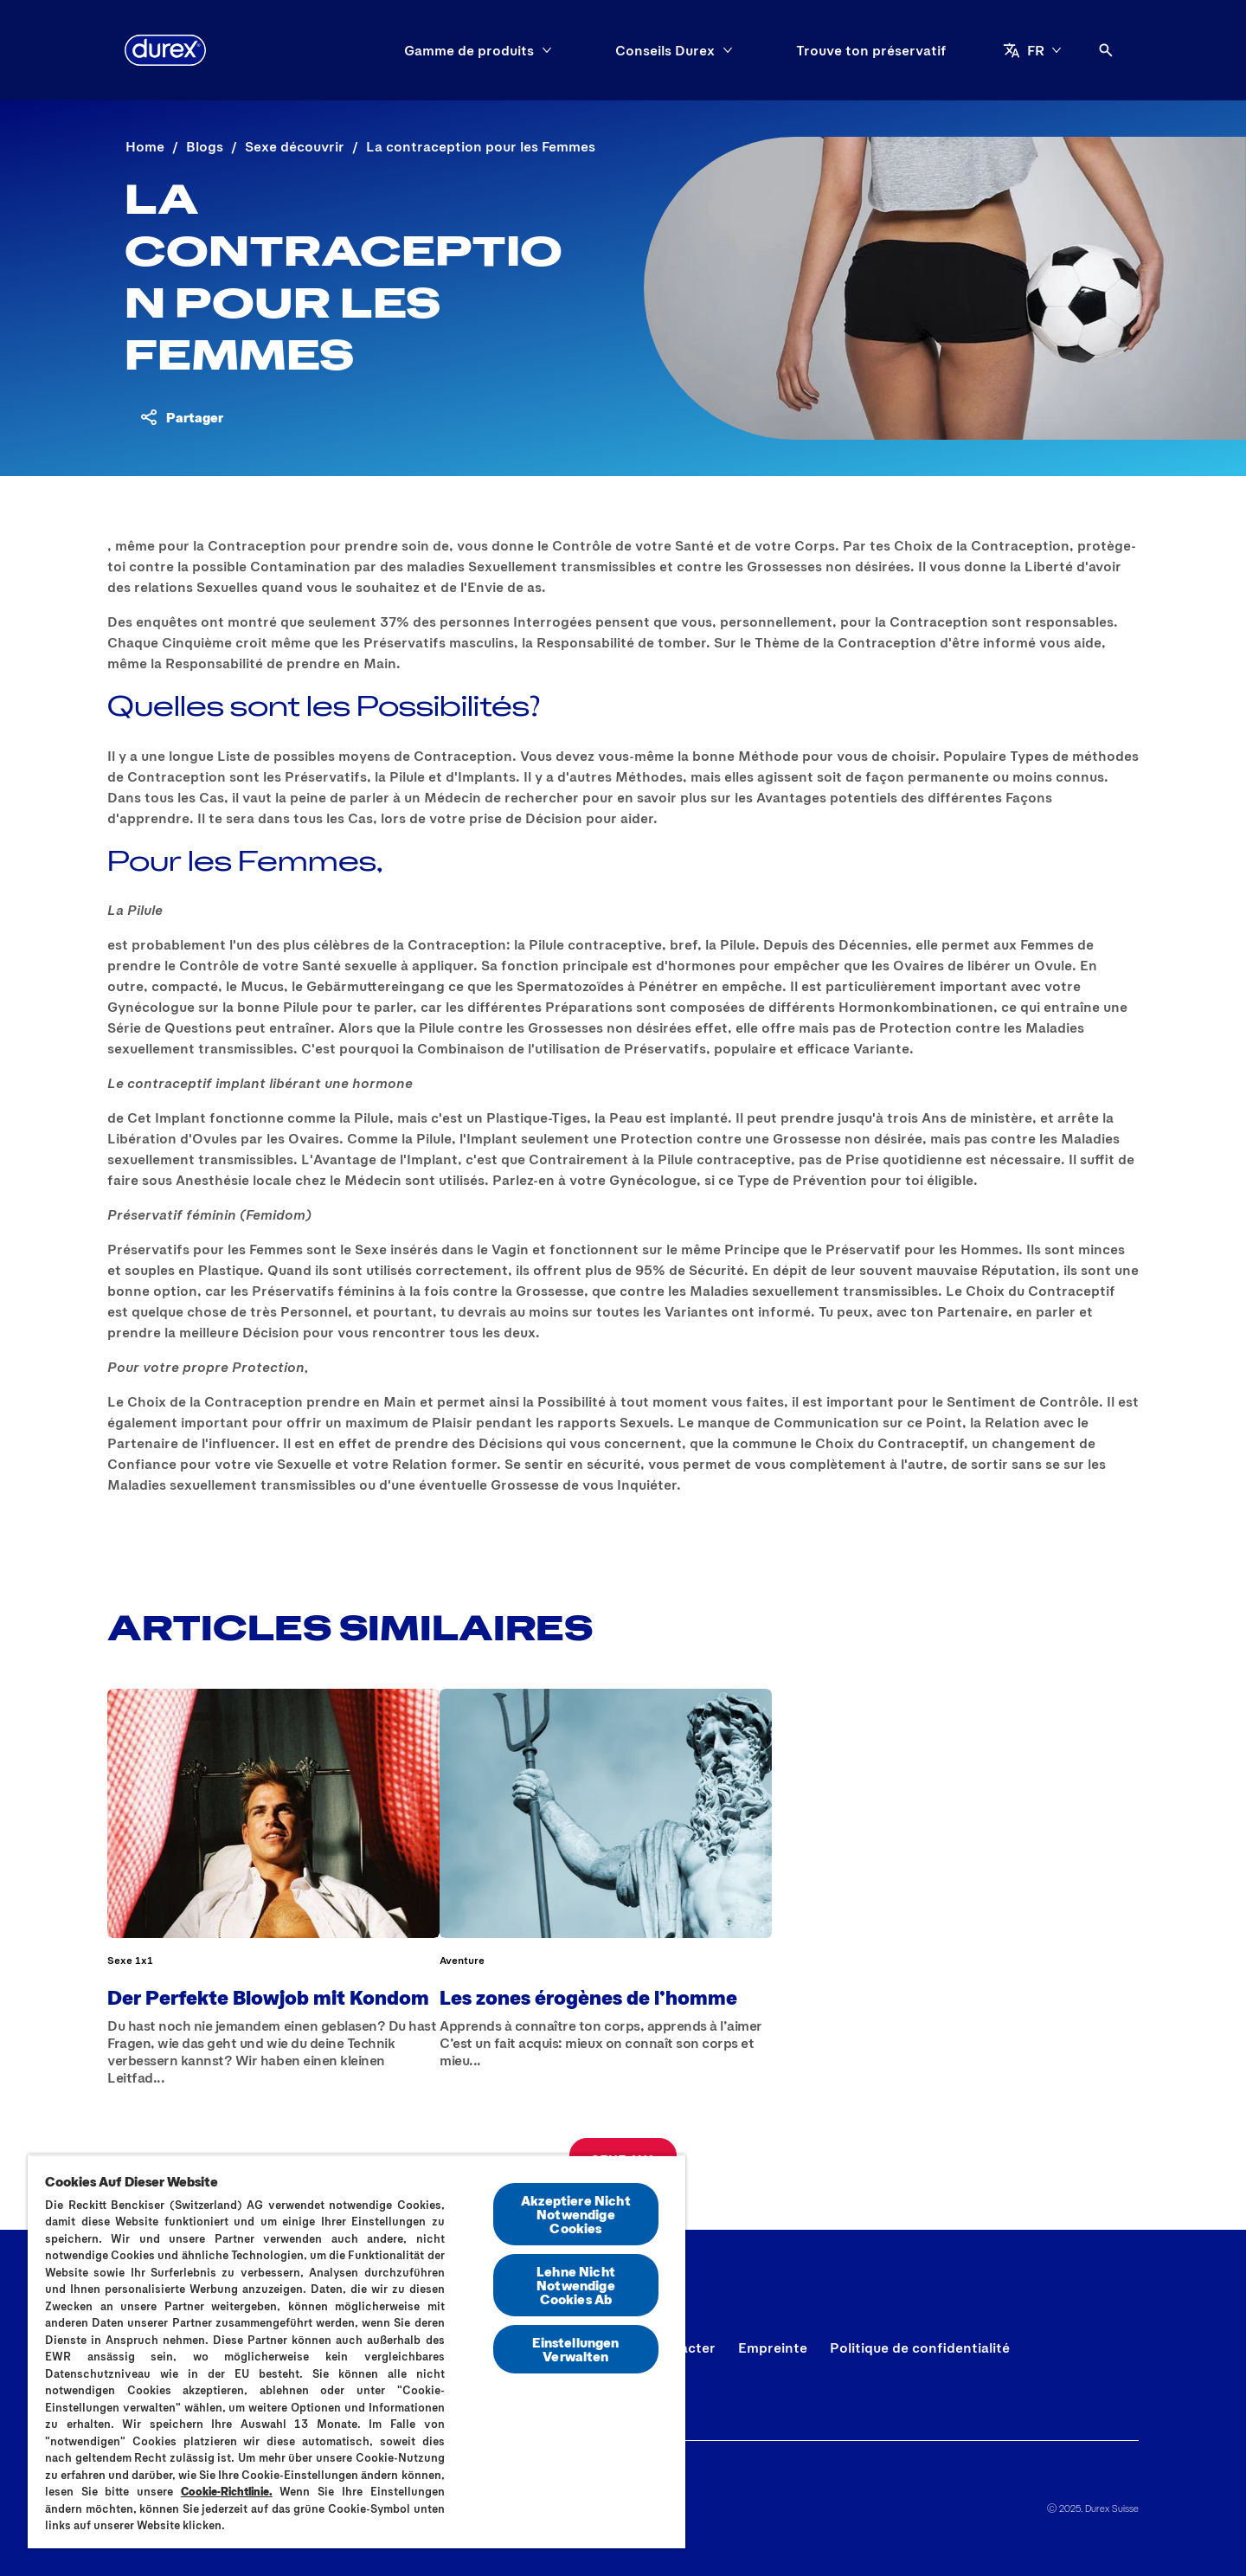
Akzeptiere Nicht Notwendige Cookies (576, 2214)
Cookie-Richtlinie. (227, 2491)
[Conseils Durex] (665, 50)
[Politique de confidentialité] (920, 2347)
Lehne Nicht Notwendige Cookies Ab (575, 2285)
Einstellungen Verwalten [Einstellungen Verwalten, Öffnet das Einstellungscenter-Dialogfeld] (575, 2349)
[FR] (1032, 50)
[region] (356, 2351)
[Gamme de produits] (469, 50)
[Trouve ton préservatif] (871, 50)
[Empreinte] (772, 2347)
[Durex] (165, 50)
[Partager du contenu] (181, 417)
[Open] (1105, 50)
